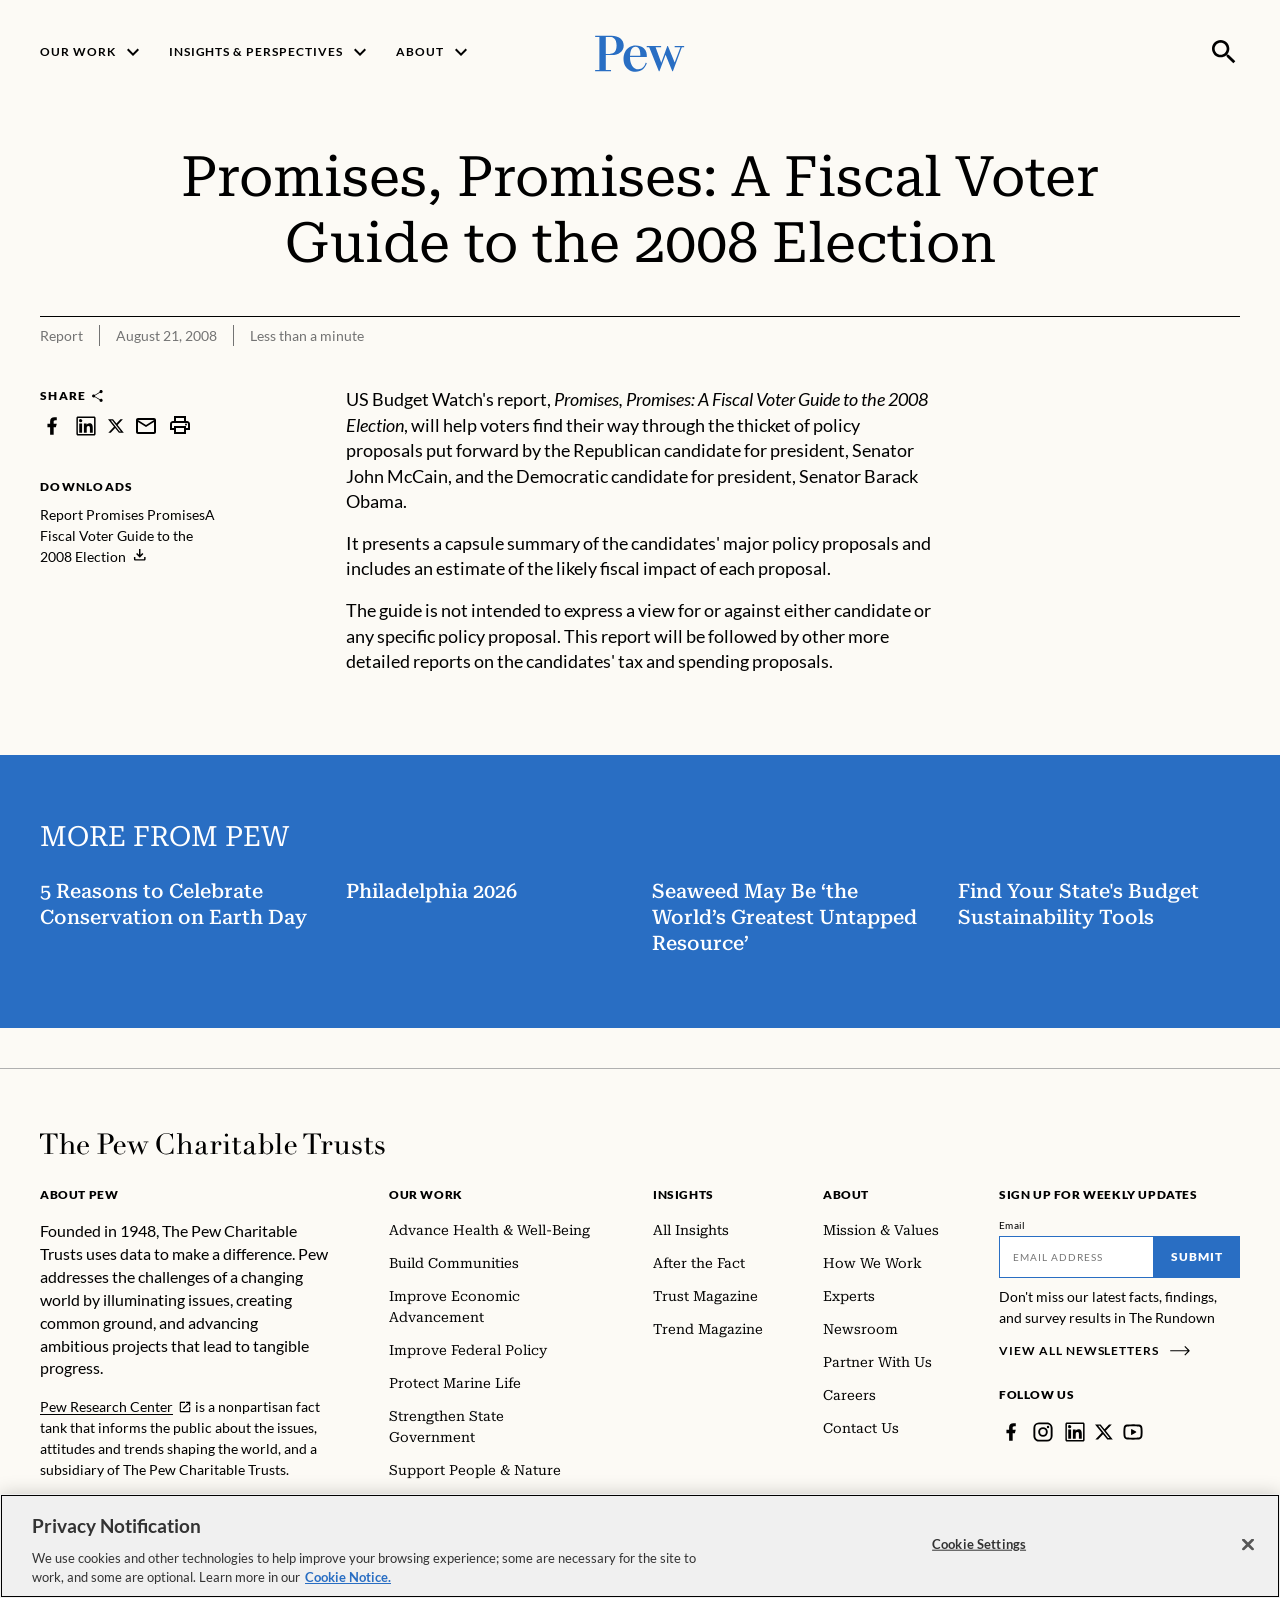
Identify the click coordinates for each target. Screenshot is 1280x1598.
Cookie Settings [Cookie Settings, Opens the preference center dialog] (979, 1544)
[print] (180, 425)
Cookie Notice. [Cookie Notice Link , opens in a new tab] (348, 1577)
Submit (1197, 1256)
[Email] (1076, 1257)
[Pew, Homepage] (640, 51)
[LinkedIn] (1075, 1432)
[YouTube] (1133, 1432)
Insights (683, 1194)
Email (1012, 1225)
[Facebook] (1011, 1432)
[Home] (212, 1144)
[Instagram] (1043, 1432)
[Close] (1248, 1545)
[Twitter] (1104, 1432)
